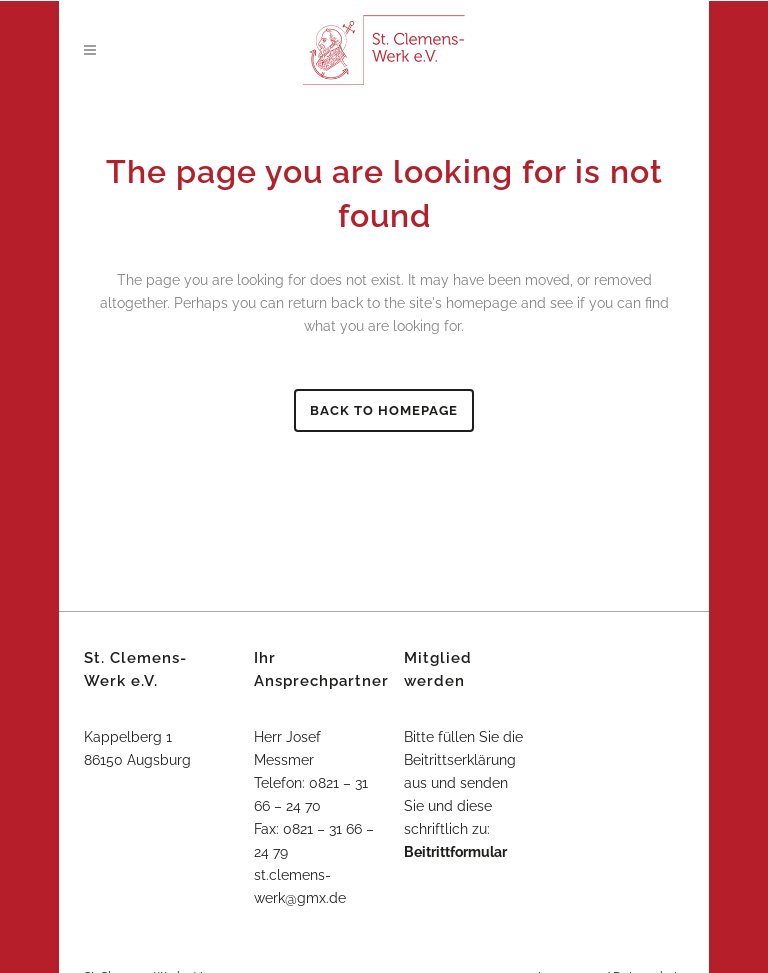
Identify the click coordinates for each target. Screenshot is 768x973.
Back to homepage (384, 410)
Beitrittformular (455, 852)
